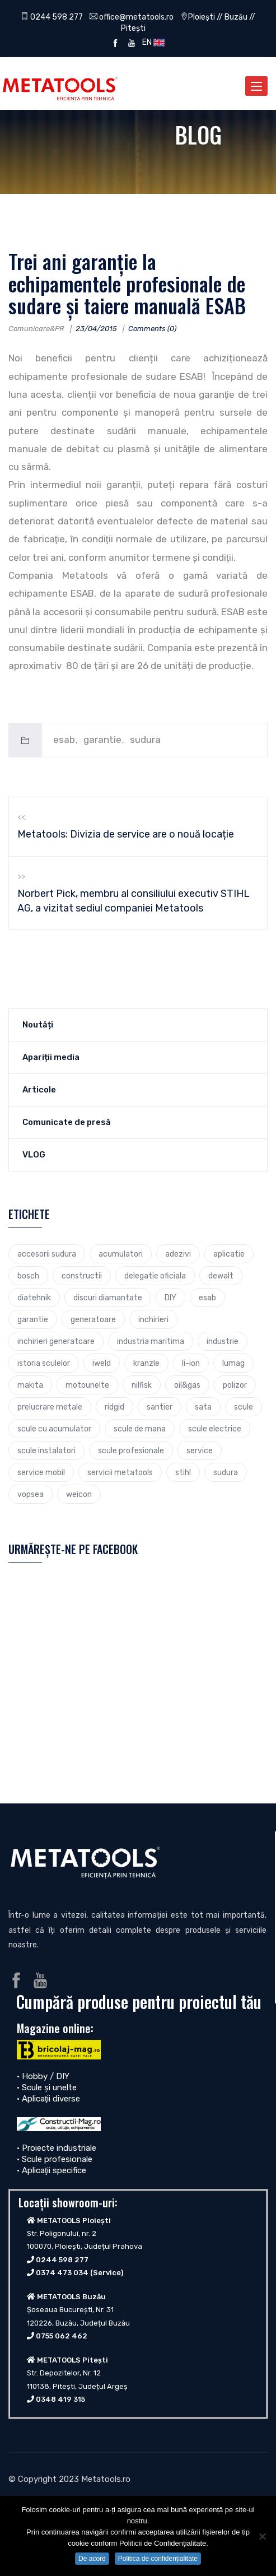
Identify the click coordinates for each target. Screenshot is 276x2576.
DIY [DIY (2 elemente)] (170, 1297)
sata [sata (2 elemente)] (203, 1406)
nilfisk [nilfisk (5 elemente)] (142, 1384)
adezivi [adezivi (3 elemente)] (178, 1253)
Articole (39, 1090)
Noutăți (37, 1025)
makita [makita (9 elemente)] (30, 1384)
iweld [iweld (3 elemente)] (101, 1363)
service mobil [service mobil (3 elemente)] (41, 1472)
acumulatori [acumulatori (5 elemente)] (121, 1253)
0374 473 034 (62, 2272)
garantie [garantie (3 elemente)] (32, 1319)
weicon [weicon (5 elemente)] (79, 1494)
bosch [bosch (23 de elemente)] (28, 1275)
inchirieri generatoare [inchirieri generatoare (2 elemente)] (56, 1341)
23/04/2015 (96, 328)
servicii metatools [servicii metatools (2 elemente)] (120, 1472)
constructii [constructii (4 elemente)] (82, 1275)
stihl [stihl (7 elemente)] (183, 1472)
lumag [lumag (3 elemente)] (233, 1363)
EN (152, 42)
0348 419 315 (60, 2399)
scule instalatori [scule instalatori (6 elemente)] (46, 1450)
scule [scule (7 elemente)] (243, 1406)
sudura (145, 739)
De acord (92, 2559)
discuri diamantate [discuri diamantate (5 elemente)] (107, 1297)
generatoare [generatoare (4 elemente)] (93, 1319)
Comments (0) (152, 328)
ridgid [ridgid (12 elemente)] (114, 1406)
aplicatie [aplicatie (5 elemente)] (229, 1253)
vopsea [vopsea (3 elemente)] (30, 1494)
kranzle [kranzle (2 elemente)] (146, 1363)
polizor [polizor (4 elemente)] (235, 1384)
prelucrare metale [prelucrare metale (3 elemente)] (49, 1406)
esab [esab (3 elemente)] (207, 1297)
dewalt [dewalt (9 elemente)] (220, 1275)
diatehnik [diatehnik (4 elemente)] (34, 1297)
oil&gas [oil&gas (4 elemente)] (187, 1384)
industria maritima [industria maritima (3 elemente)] (150, 1341)
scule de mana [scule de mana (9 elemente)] (140, 1428)
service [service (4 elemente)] (199, 1450)
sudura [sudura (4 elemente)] (225, 1472)
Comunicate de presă (66, 1122)
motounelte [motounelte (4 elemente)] (87, 1384)
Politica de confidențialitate (158, 2559)
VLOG (33, 1155)
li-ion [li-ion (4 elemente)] (191, 1363)
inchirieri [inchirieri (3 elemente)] (153, 1319)
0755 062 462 (61, 2336)
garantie (102, 739)
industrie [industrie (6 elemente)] (222, 1341)
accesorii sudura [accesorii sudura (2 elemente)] (46, 1253)
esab (64, 739)
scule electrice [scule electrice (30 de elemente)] (214, 1428)
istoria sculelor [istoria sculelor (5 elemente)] (43, 1363)
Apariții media (50, 1057)
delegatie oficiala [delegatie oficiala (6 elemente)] (155, 1275)
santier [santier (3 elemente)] (159, 1406)
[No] (262, 2536)
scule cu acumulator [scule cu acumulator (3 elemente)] (54, 1428)
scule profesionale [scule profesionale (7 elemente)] (131, 1450)
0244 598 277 (52, 16)
